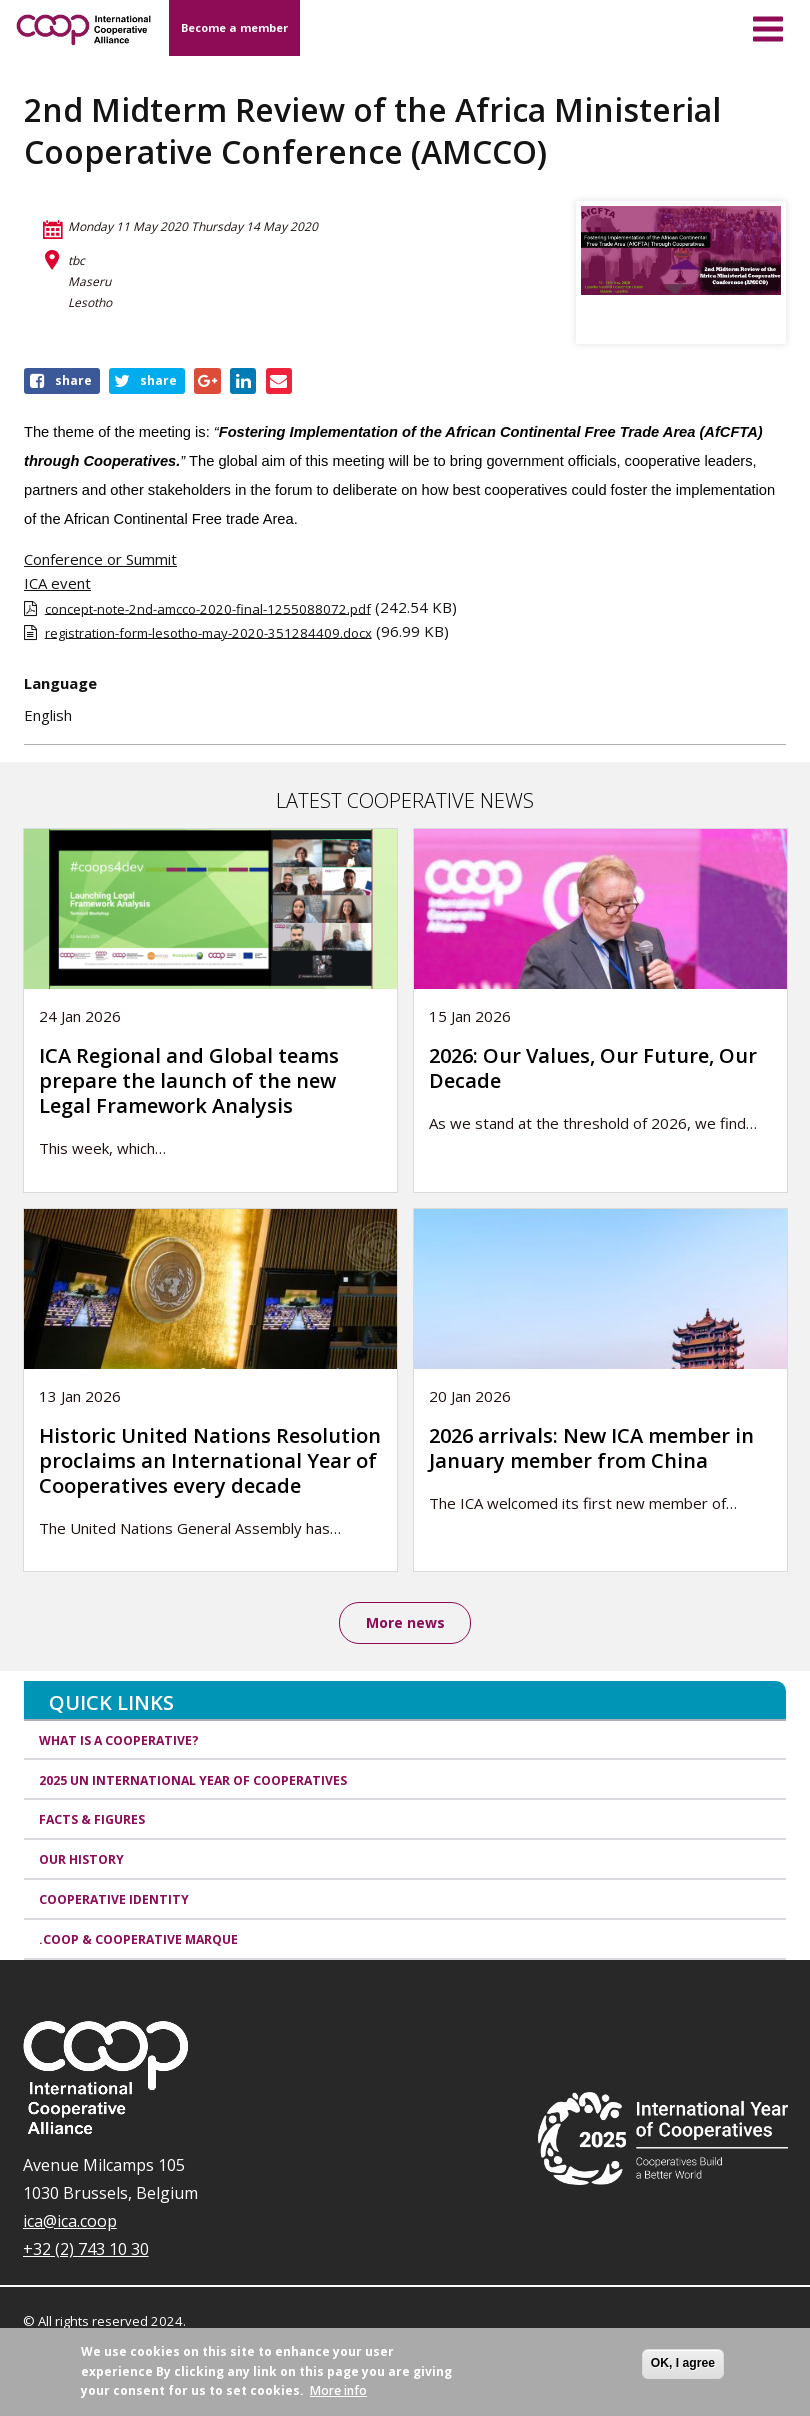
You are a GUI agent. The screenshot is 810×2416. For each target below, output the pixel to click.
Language (60, 683)
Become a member (234, 27)
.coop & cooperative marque (138, 1939)
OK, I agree (683, 2363)
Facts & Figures (92, 1820)
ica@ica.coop (70, 2221)
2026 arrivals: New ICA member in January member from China (591, 1448)
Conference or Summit (100, 559)
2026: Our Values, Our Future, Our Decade (593, 1068)
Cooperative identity (114, 1900)
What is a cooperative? (119, 1740)
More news (405, 1622)
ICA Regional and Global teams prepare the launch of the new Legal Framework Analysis (189, 1080)
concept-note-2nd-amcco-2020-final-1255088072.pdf (208, 608)
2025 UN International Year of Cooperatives (193, 1780)
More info (338, 2390)
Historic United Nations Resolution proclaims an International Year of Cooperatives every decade (210, 1460)
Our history (81, 1860)
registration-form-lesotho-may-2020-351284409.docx (208, 632)
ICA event (57, 583)
